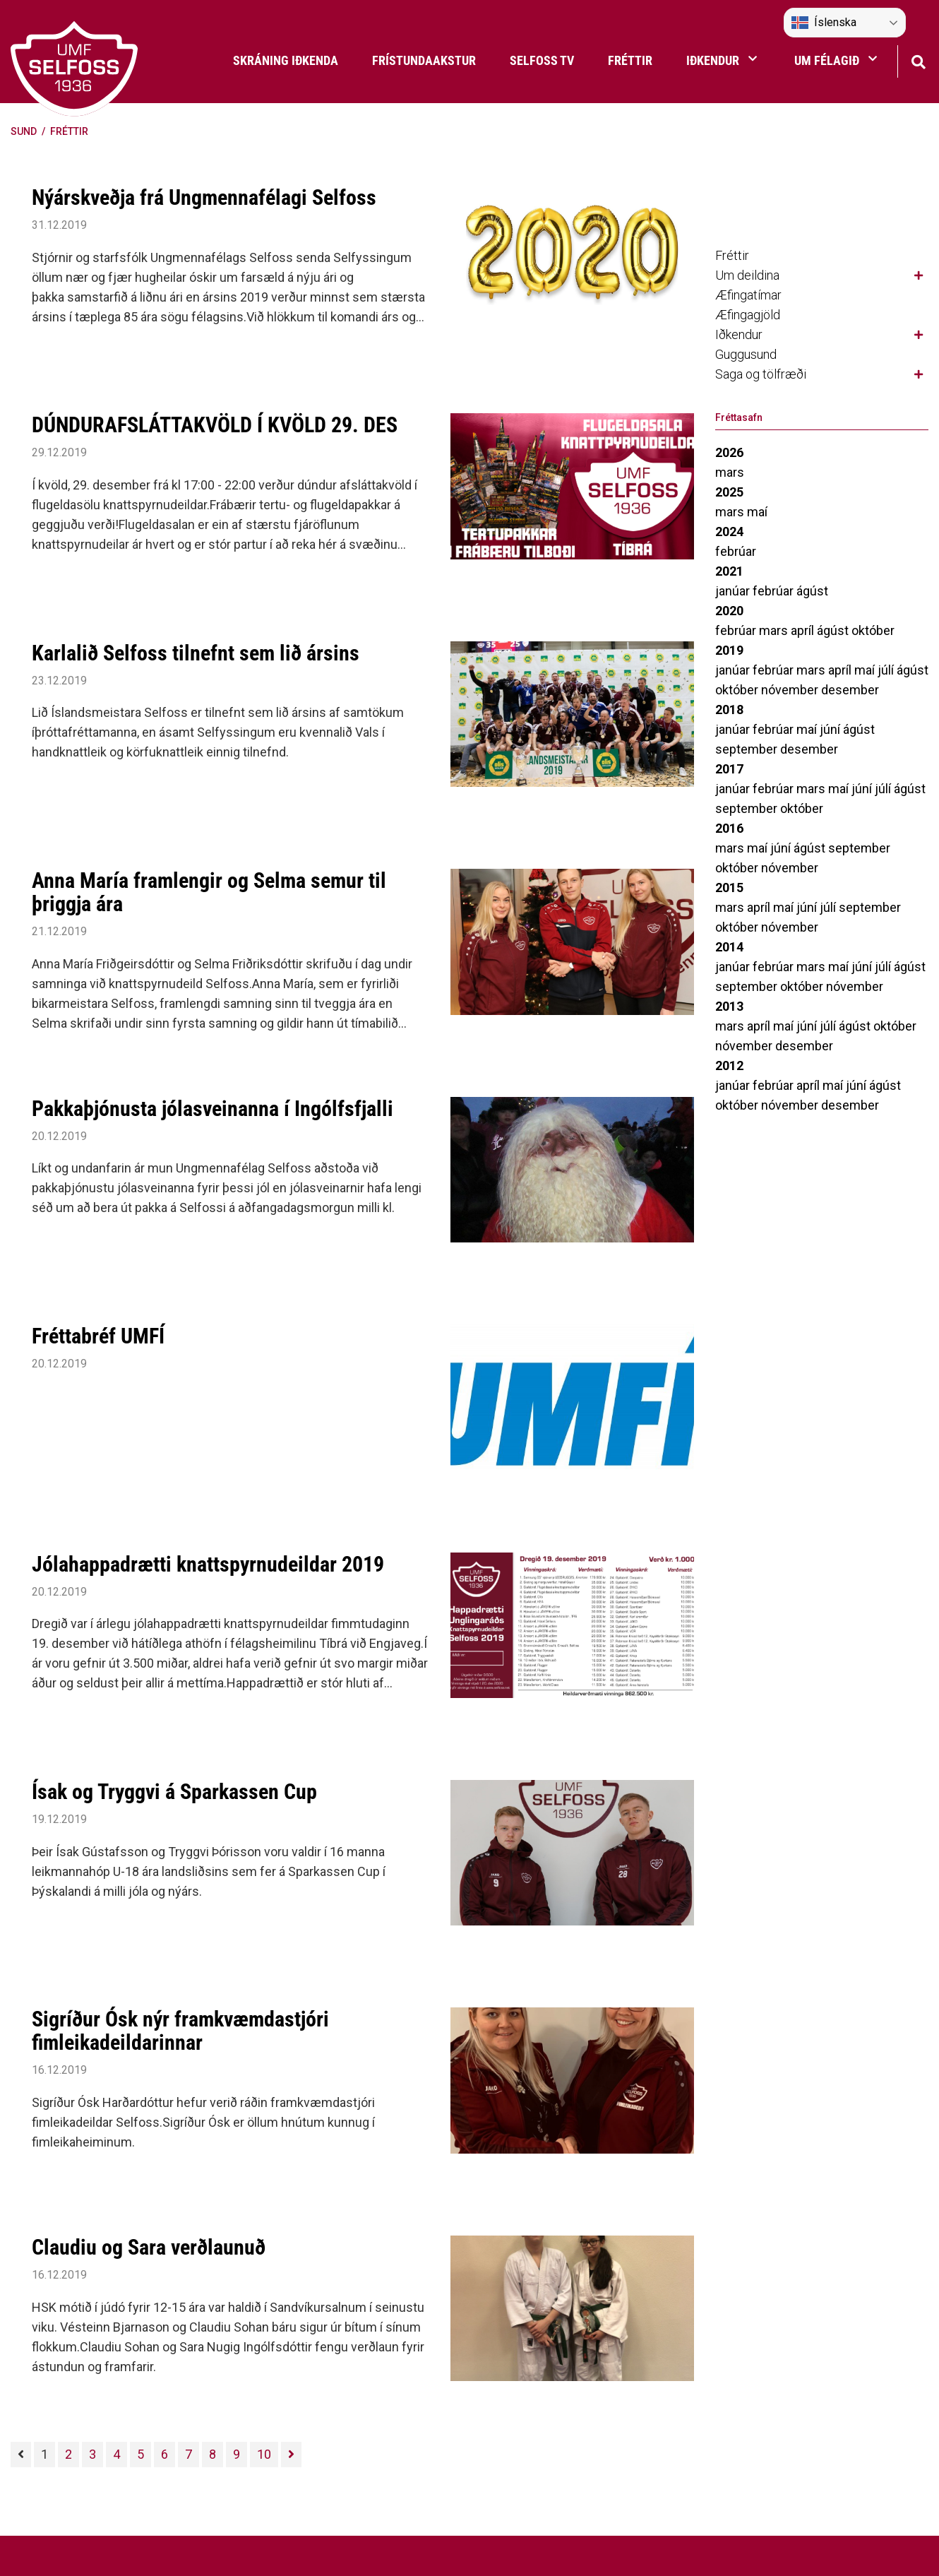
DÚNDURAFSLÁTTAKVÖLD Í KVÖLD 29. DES (214, 424)
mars (729, 472)
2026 (729, 452)
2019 (729, 650)
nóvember (791, 689)
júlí (887, 670)
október (873, 630)
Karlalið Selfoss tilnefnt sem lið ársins (195, 653)
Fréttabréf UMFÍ (98, 1336)
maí (757, 511)
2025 (729, 492)
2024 (729, 531)
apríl (804, 630)
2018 (729, 709)
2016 (729, 828)
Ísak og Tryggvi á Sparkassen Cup (174, 1791)
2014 (729, 946)
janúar (734, 590)
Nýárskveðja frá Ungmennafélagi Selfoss (204, 197)
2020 (729, 610)
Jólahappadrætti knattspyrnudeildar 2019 (208, 1564)
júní (831, 729)
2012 (729, 1065)
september (747, 749)
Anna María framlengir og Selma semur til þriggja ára (209, 892)
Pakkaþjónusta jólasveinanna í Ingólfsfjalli (212, 1108)
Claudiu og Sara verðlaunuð (148, 2247)
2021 (729, 571)
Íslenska (823, 22)
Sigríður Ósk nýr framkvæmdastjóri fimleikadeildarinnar (180, 2031)
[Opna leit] (918, 60)
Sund (24, 131)
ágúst (812, 590)
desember (850, 689)
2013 (729, 1006)
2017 (729, 768)
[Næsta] (291, 2454)
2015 (729, 887)
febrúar (735, 551)
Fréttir (69, 131)
